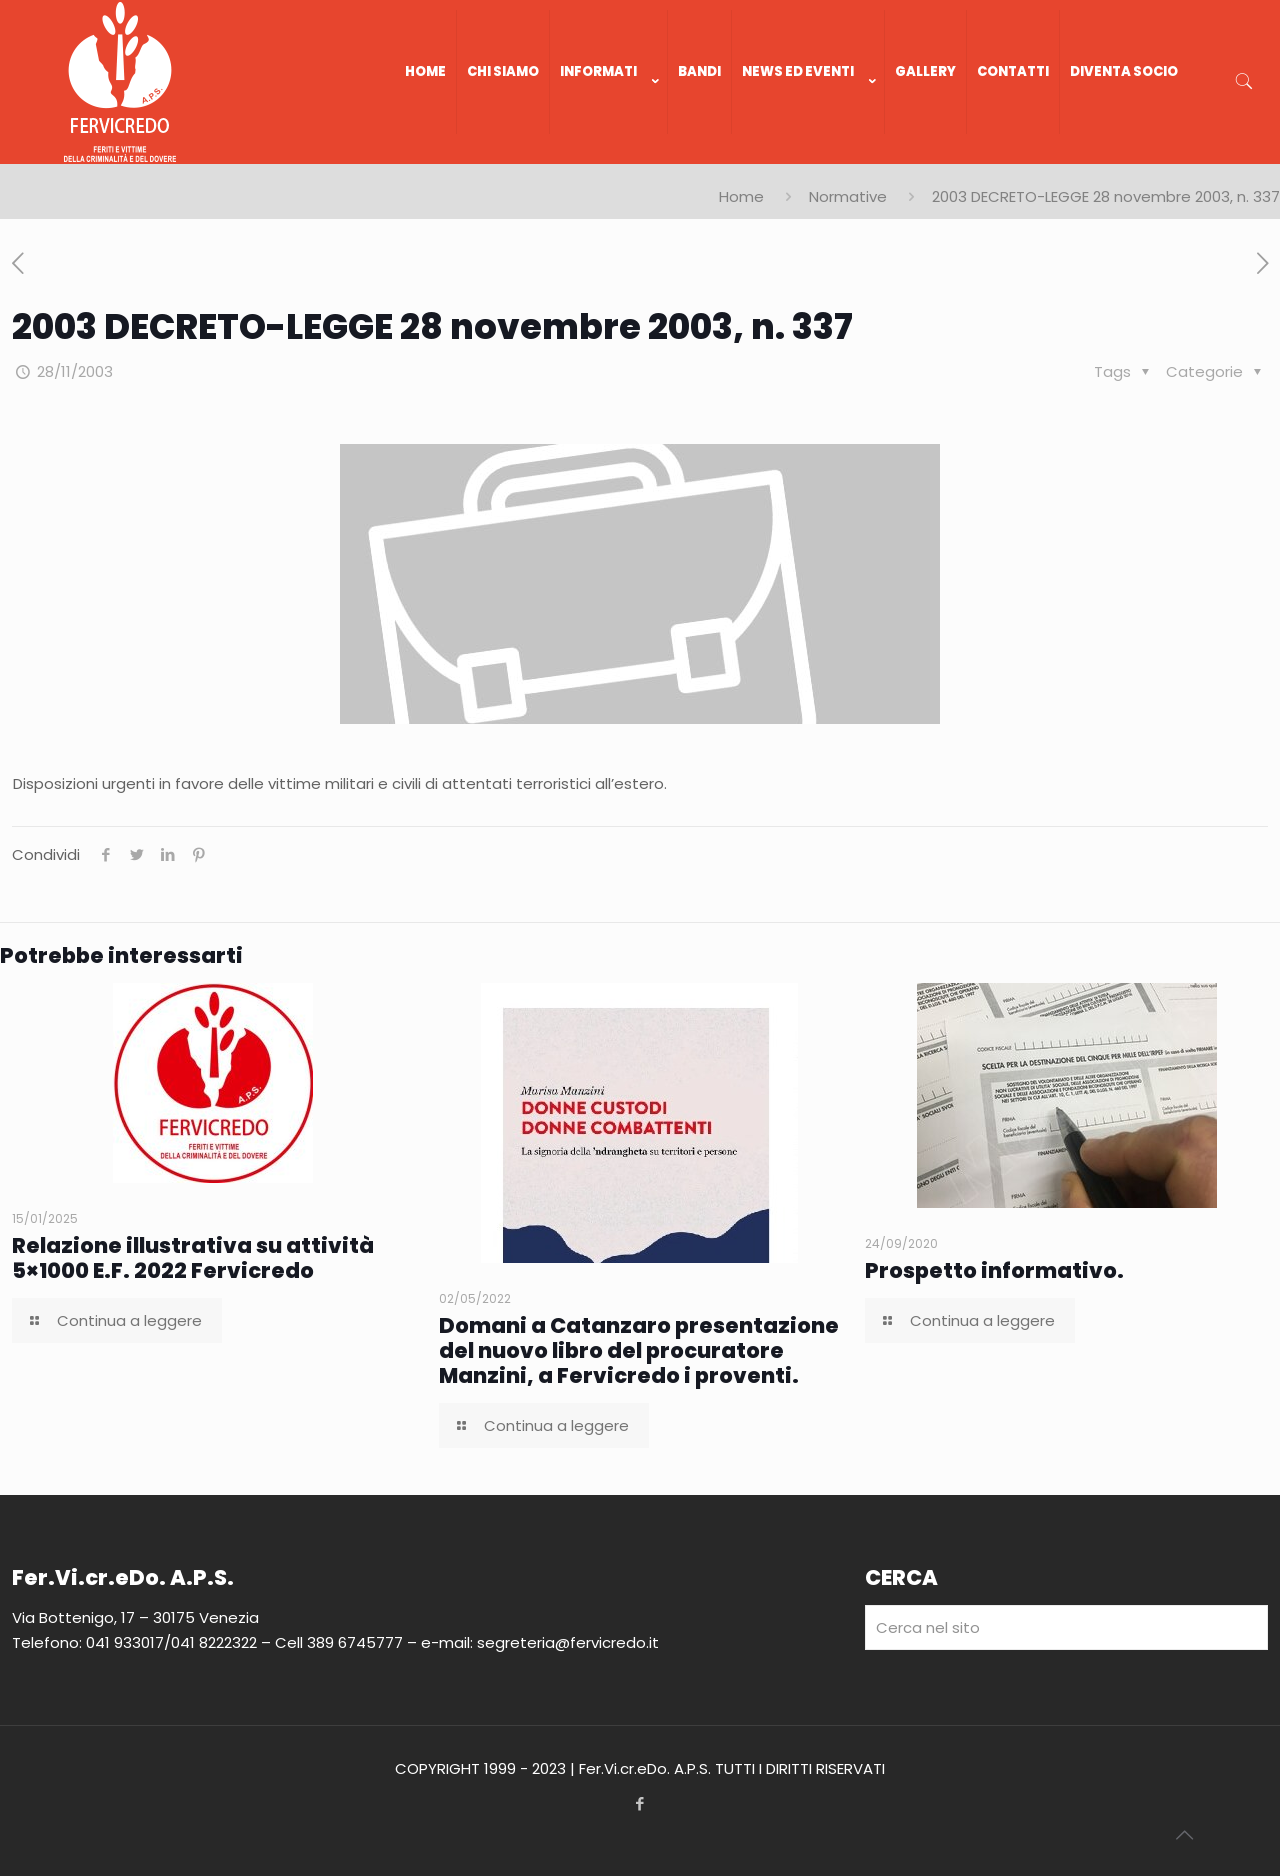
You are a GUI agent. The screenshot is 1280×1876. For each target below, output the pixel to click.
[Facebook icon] (640, 1803)
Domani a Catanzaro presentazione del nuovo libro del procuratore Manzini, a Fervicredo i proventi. (639, 1350)
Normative (848, 196)
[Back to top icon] (1184, 1835)
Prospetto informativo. (994, 1270)
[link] (609, 154)
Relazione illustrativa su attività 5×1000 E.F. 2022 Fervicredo (193, 1258)
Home (741, 196)
